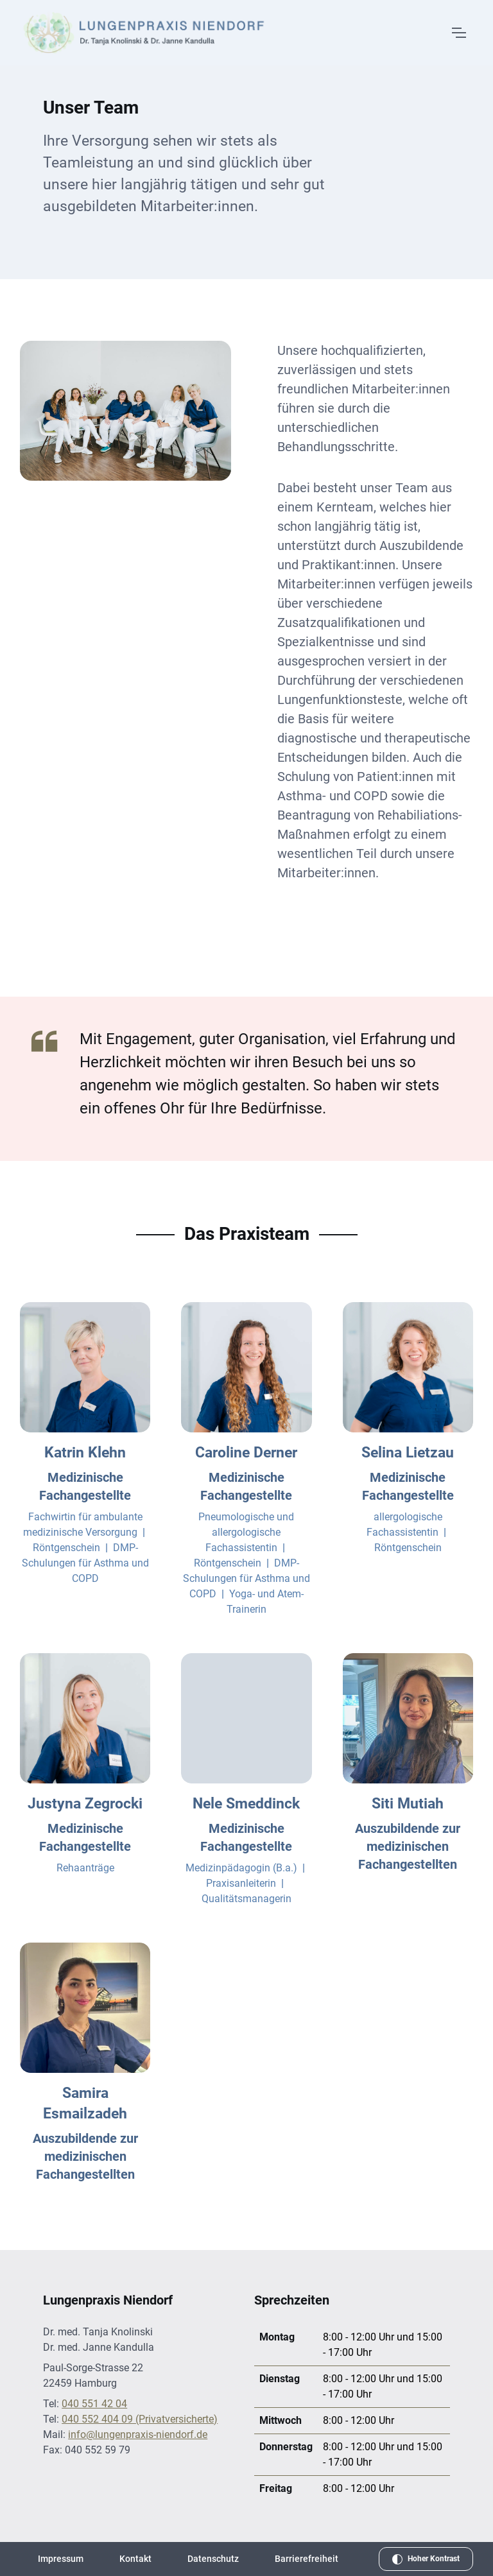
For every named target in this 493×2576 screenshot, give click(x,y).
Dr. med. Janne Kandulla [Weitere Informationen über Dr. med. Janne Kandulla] (98, 2347)
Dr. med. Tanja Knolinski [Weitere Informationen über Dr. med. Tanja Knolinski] (98, 2332)
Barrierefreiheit (306, 2559)
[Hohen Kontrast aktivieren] (426, 2559)
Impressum (60, 2559)
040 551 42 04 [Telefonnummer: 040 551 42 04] (94, 2404)
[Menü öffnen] (458, 32)
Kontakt (135, 2559)
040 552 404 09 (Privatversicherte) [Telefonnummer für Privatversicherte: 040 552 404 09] (140, 2419)
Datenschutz (213, 2559)
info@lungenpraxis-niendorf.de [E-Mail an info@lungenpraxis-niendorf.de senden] (137, 2434)
